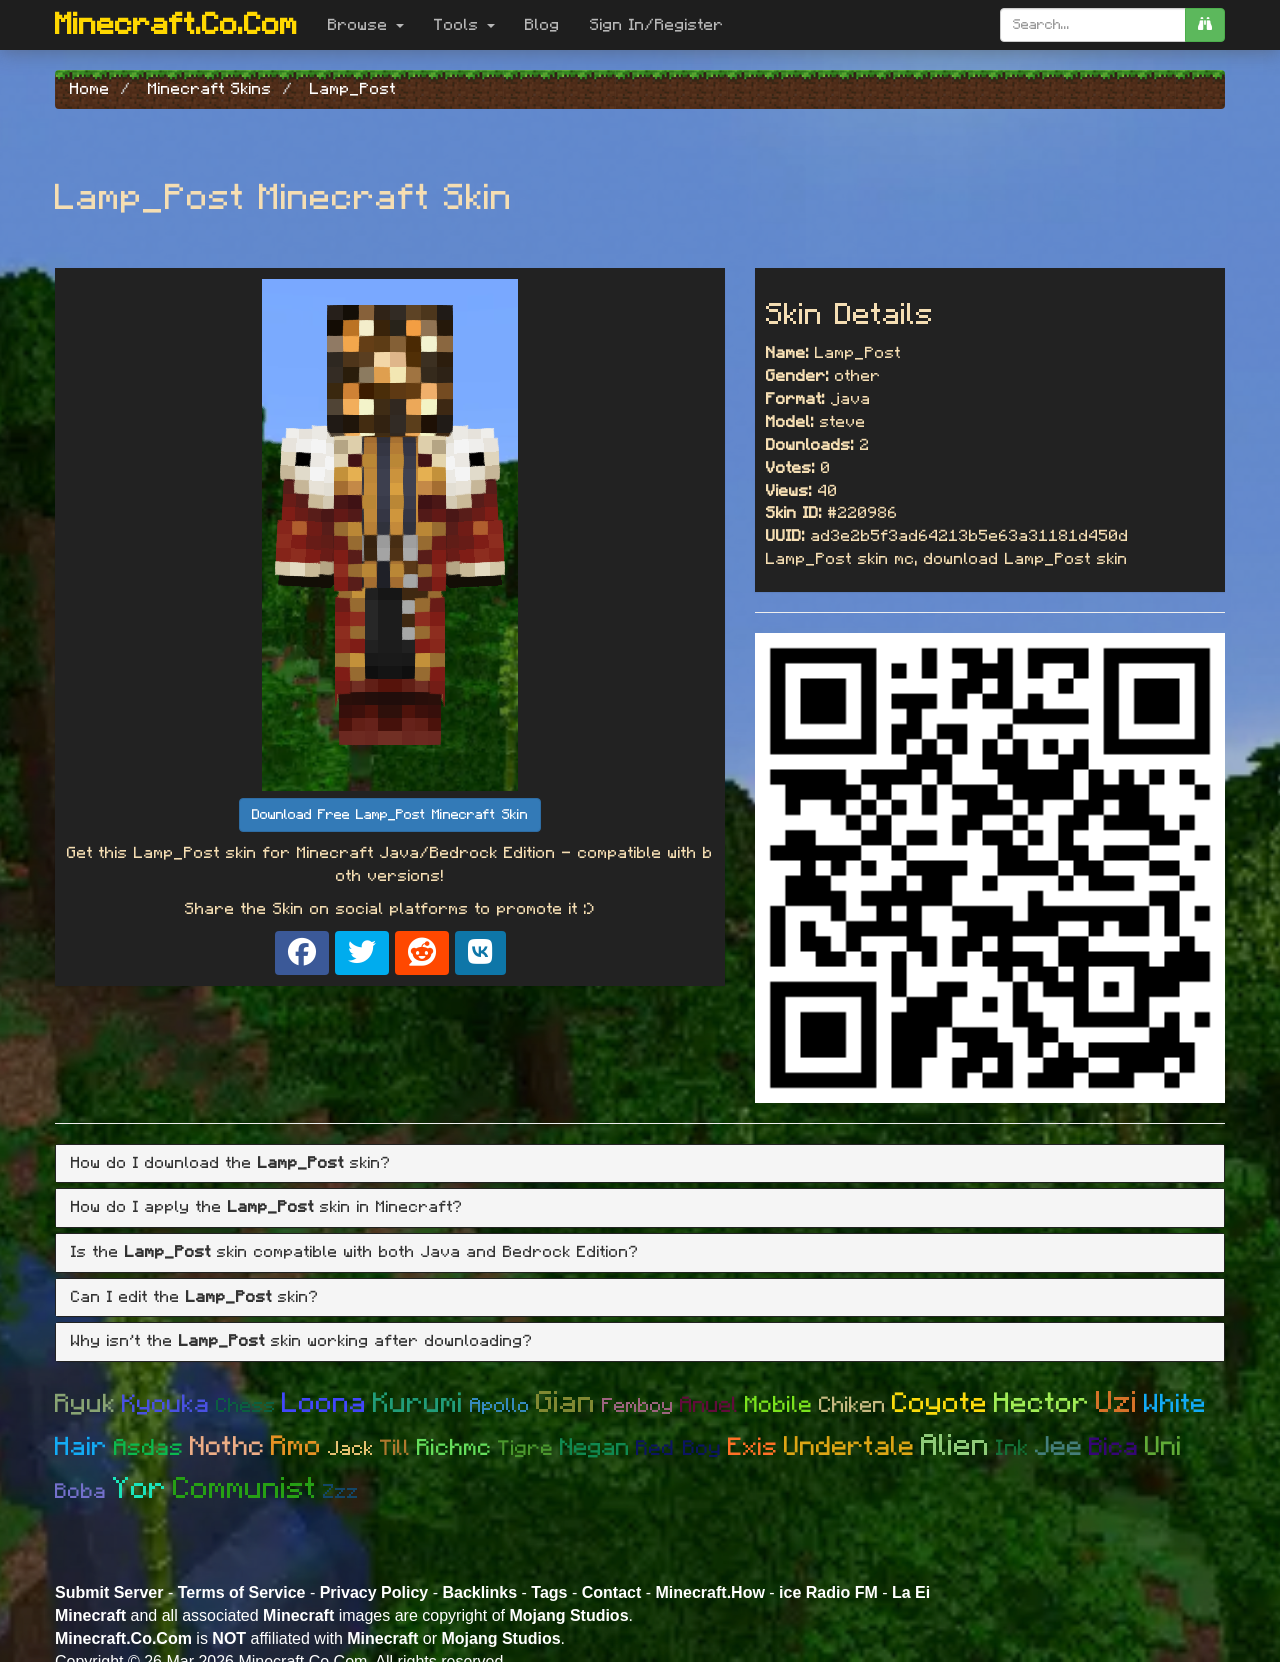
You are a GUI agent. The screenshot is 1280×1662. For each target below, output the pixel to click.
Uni (1163, 1446)
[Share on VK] (480, 953)
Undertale (849, 1446)
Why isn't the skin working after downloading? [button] (302, 1341)
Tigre (526, 1448)
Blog (542, 25)
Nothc (227, 1446)
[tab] (640, 1164)
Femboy (638, 1406)
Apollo (500, 1406)
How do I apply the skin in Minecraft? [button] (267, 1207)
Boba (81, 1491)
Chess (246, 1406)
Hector (1042, 1404)
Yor (140, 1489)
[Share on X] (362, 953)
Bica (1114, 1447)
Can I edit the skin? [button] (195, 1297)
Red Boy (679, 1448)
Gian (566, 1403)
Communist (245, 1489)
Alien (955, 1446)
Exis (753, 1447)
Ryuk (85, 1404)
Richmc (454, 1448)
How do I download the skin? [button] (231, 1163)
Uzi (1117, 1403)
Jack (351, 1449)
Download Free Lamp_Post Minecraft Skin (390, 815)
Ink (1012, 1448)
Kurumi (418, 1404)
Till (395, 1448)
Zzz (341, 1492)
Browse (366, 25)
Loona (324, 1404)
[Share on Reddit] (422, 953)
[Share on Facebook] (302, 953)
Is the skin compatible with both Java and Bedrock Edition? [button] (355, 1252)
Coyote (940, 1404)
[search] (1205, 25)
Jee (1059, 1446)
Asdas (149, 1448)
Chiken (852, 1405)
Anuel (709, 1405)
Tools (464, 25)
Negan (595, 1448)
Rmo (296, 1447)
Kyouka (166, 1404)
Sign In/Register (657, 25)
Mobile (779, 1405)
